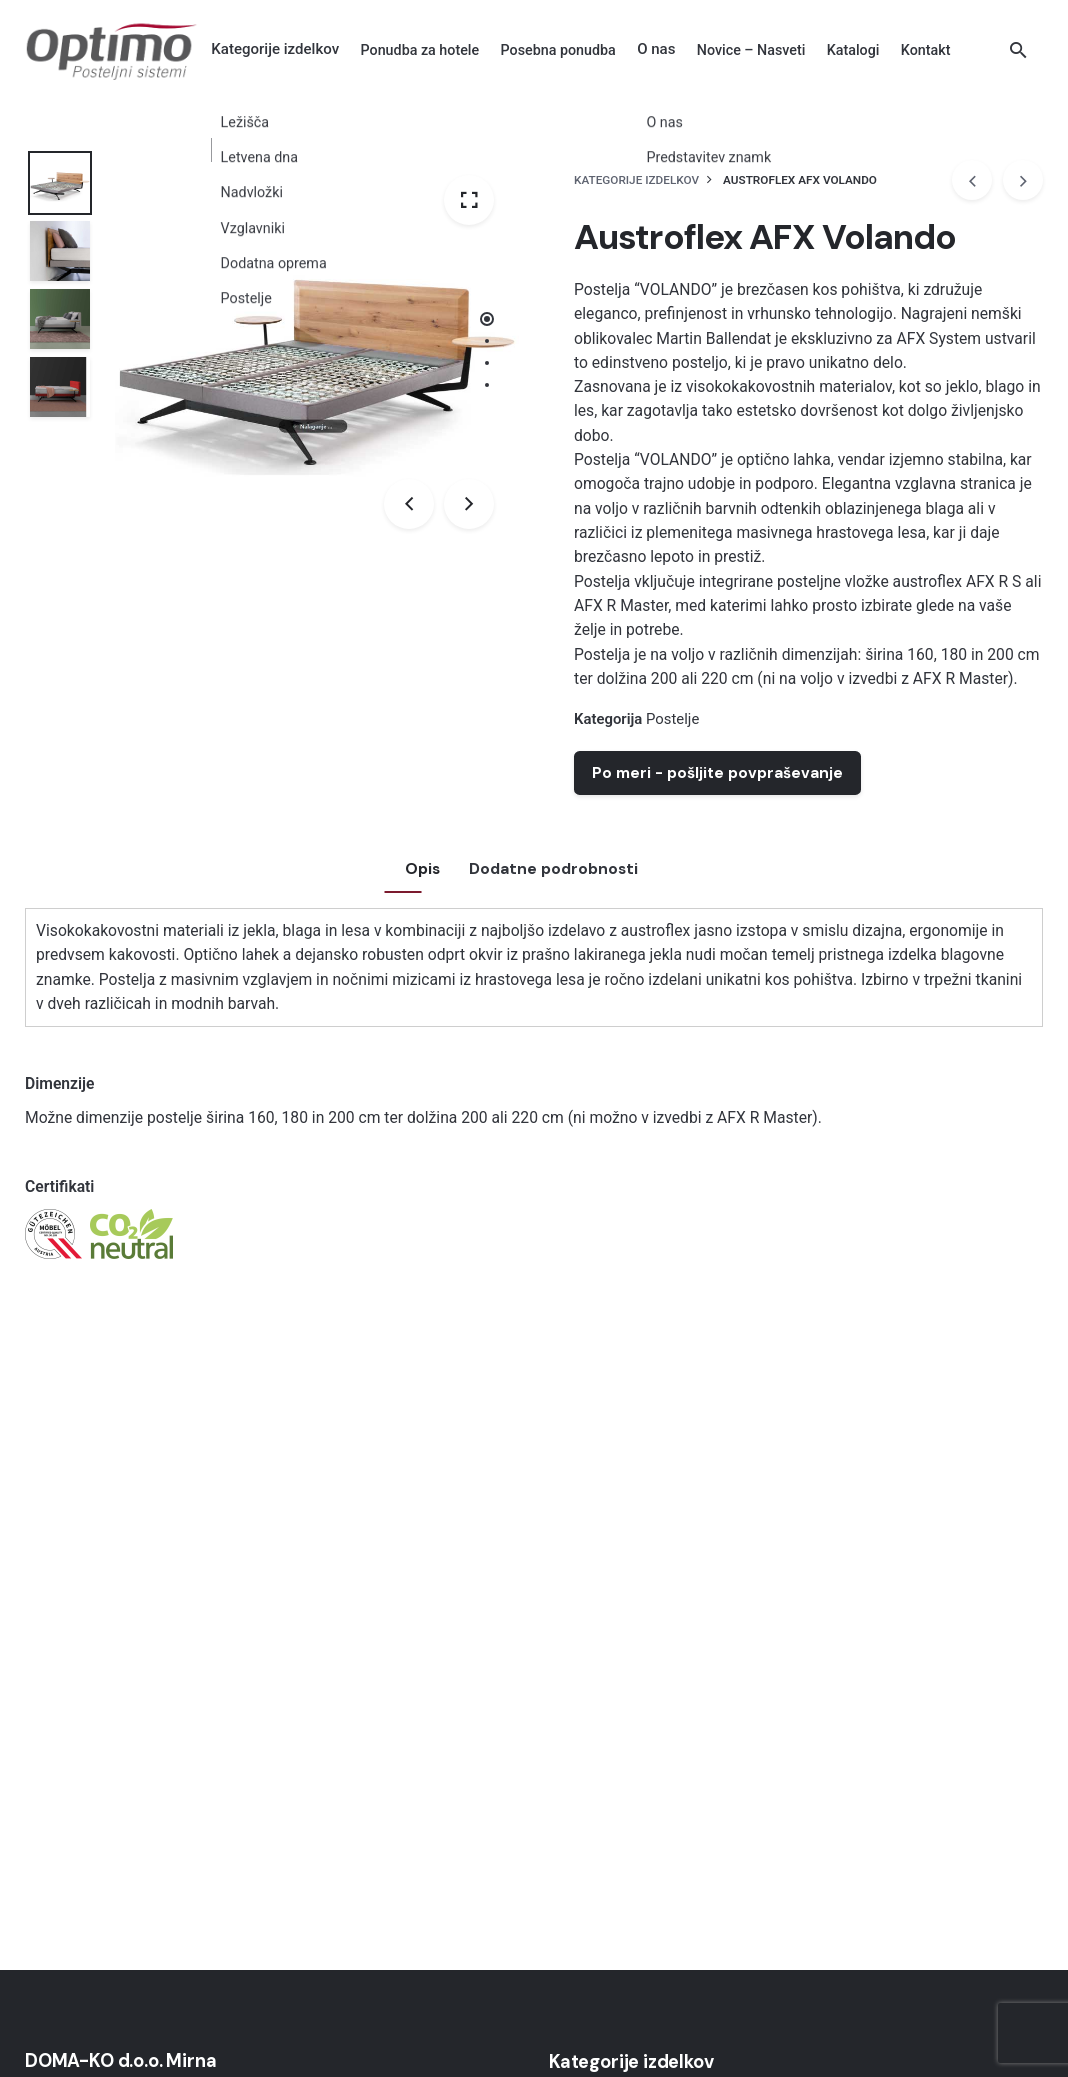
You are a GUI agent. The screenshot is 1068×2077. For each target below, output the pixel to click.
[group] (420, 50)
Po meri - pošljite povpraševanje (717, 773)
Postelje (672, 719)
